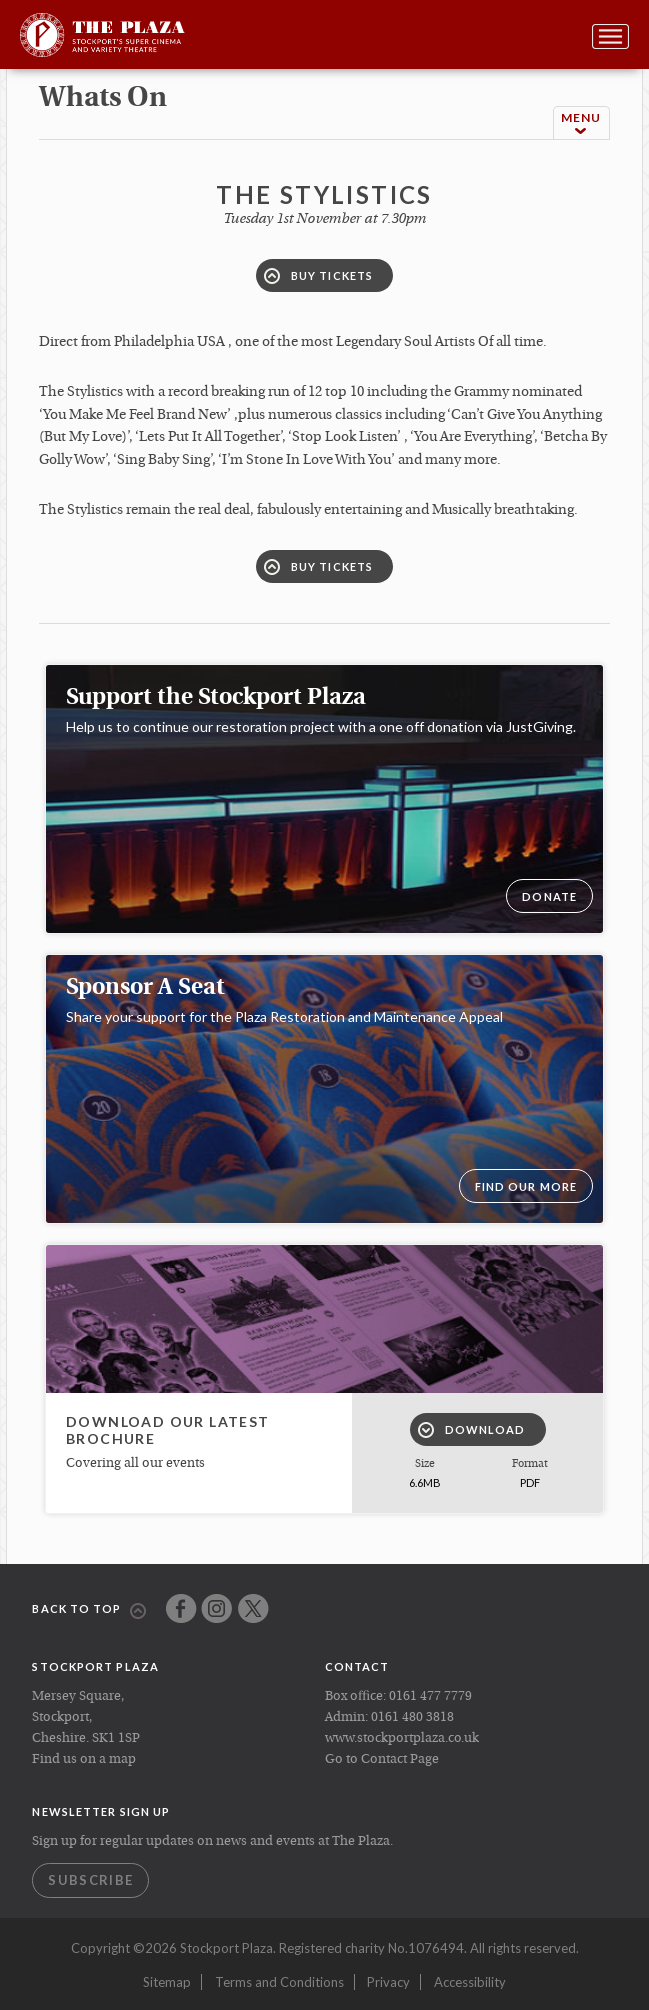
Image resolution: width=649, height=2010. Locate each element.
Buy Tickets (318, 276)
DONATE (549, 896)
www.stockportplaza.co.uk (402, 1738)
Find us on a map (84, 1759)
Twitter (253, 1608)
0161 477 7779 (430, 1696)
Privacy (388, 1982)
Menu (581, 123)
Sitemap (167, 1982)
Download (472, 1430)
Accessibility (470, 1982)
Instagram (216, 1608)
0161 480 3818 (412, 1717)
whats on (103, 99)
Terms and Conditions (279, 1982)
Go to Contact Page (382, 1759)
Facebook (181, 1608)
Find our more (526, 1186)
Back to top (88, 1610)
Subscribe (90, 1880)
